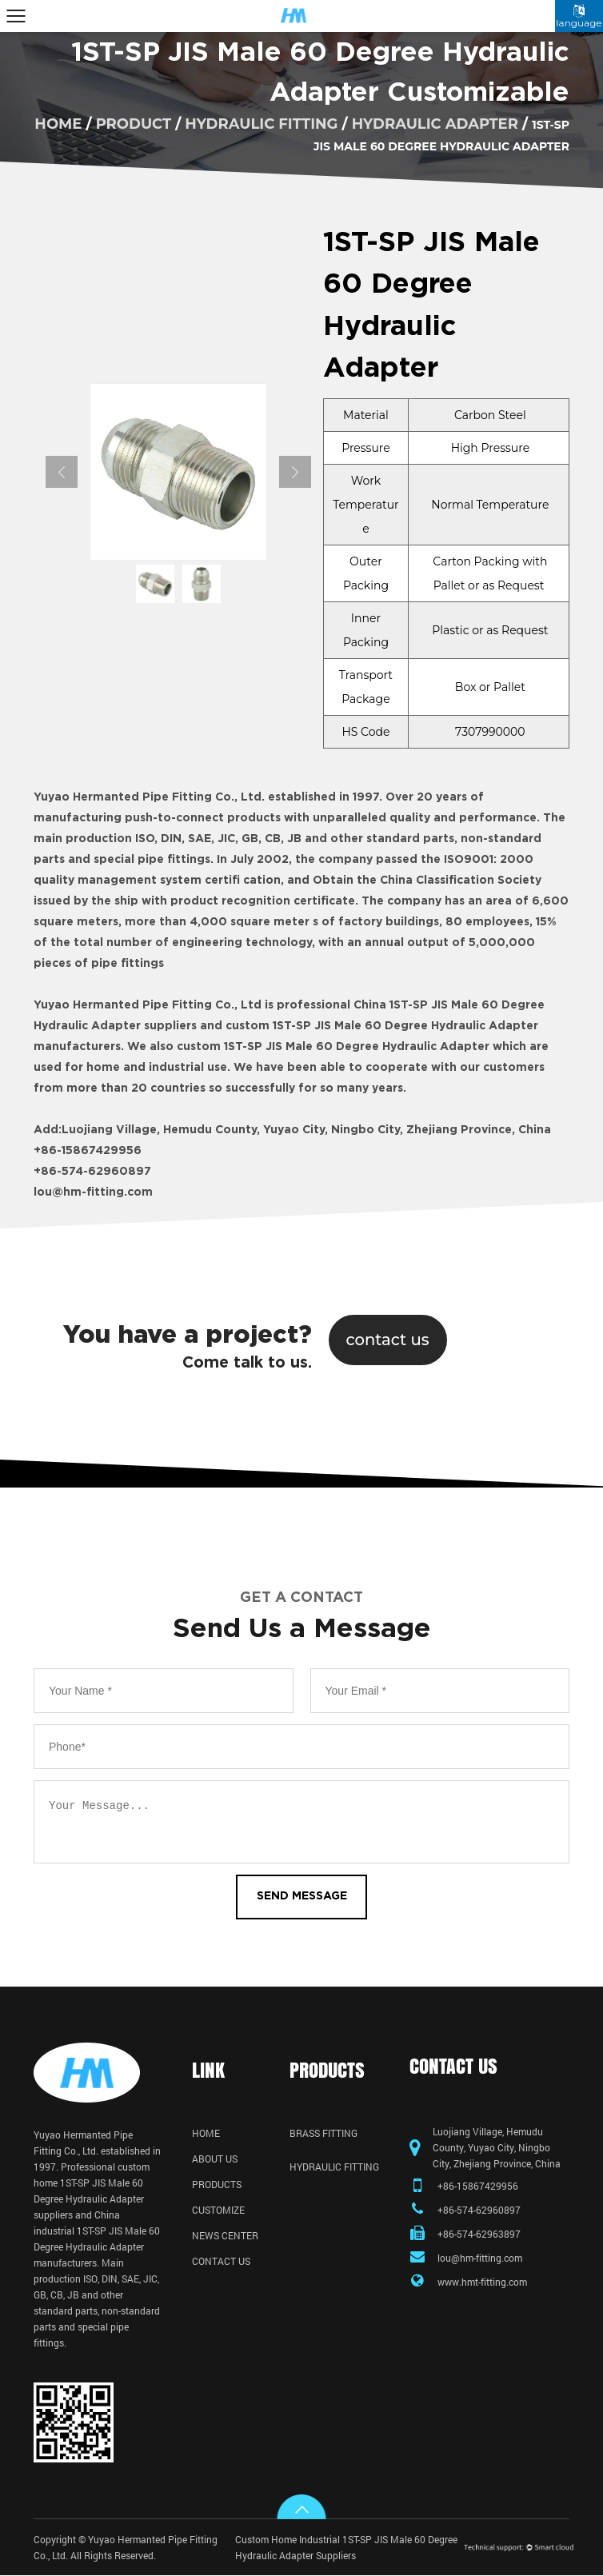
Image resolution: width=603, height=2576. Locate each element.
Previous (62, 472)
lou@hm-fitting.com (93, 1192)
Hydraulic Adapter (435, 123)
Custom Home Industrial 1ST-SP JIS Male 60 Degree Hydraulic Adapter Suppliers (346, 2548)
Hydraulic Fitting (261, 123)
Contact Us (221, 2261)
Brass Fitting (323, 2134)
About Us (215, 2159)
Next (295, 472)
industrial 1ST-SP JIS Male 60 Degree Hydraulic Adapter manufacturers (97, 2247)
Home (206, 2134)
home (58, 123)
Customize (218, 2210)
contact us (387, 1339)
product (133, 123)
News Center (225, 2236)
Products (217, 2185)
